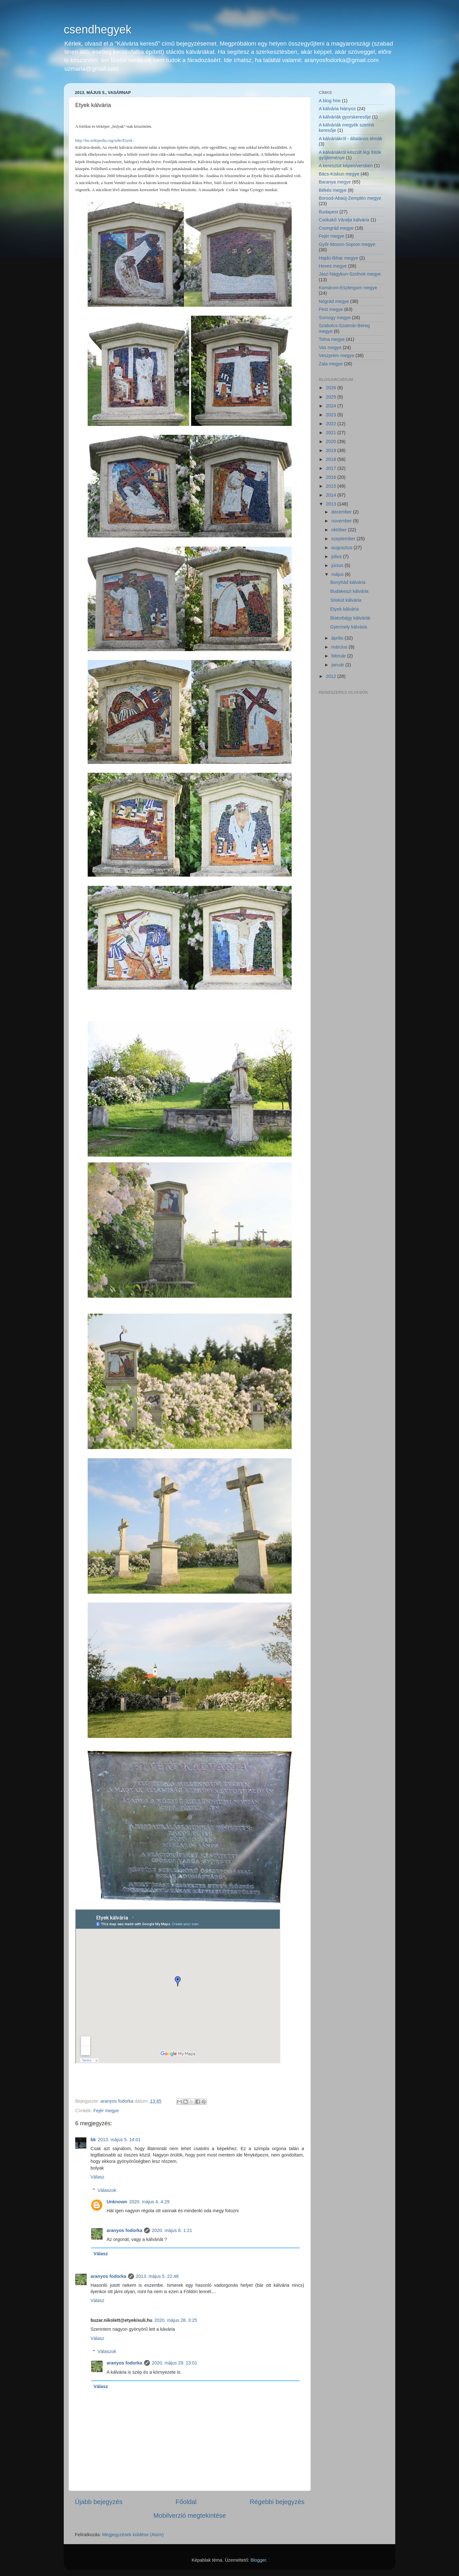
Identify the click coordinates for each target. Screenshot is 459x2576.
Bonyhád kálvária (347, 582)
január (339, 664)
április (338, 638)
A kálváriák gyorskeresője (345, 116)
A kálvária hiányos (337, 108)
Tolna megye (332, 339)
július (337, 556)
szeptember (344, 538)
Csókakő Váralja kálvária (344, 219)
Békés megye (332, 190)
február (339, 655)
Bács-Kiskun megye (339, 173)
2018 (331, 459)
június (338, 565)
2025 (331, 396)
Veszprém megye (336, 355)
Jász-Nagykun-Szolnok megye (350, 273)
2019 (331, 450)
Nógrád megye (334, 301)
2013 (331, 503)
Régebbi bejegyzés (277, 2501)
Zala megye (331, 363)
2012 (331, 676)
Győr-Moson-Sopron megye (347, 244)
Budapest (328, 211)
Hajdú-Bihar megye (338, 258)
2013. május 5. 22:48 (157, 2276)
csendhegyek (97, 29)
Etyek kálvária (344, 609)
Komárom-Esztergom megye (348, 287)
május (338, 574)
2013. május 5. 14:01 (119, 2139)
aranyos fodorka (124, 2230)
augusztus (343, 547)
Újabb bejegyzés (98, 2501)
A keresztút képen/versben (346, 165)
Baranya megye (335, 181)
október (340, 529)
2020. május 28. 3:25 (175, 2320)
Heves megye (333, 266)
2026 (331, 387)
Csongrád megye (336, 228)
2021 (331, 432)
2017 (331, 468)
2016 (331, 477)
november (342, 520)
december (342, 511)
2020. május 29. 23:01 (174, 2362)
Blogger (258, 2560)
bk (93, 2139)
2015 (331, 486)
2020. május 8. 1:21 (172, 2230)
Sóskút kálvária (345, 600)
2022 (331, 423)
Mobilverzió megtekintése (189, 2515)
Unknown (116, 2201)
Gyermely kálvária (348, 626)
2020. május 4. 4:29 (149, 2201)
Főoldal (186, 2501)
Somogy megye (335, 317)
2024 (331, 405)
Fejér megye (106, 2110)
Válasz (97, 2176)
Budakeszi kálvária (349, 591)
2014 (331, 495)
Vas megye (330, 347)
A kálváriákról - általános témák (350, 138)
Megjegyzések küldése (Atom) (133, 2534)
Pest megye (331, 309)
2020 (331, 441)
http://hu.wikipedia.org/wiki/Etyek (104, 140)
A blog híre (330, 100)
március (340, 646)
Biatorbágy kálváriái (350, 618)
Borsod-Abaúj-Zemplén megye (350, 198)
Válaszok (107, 2190)
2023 (331, 414)
